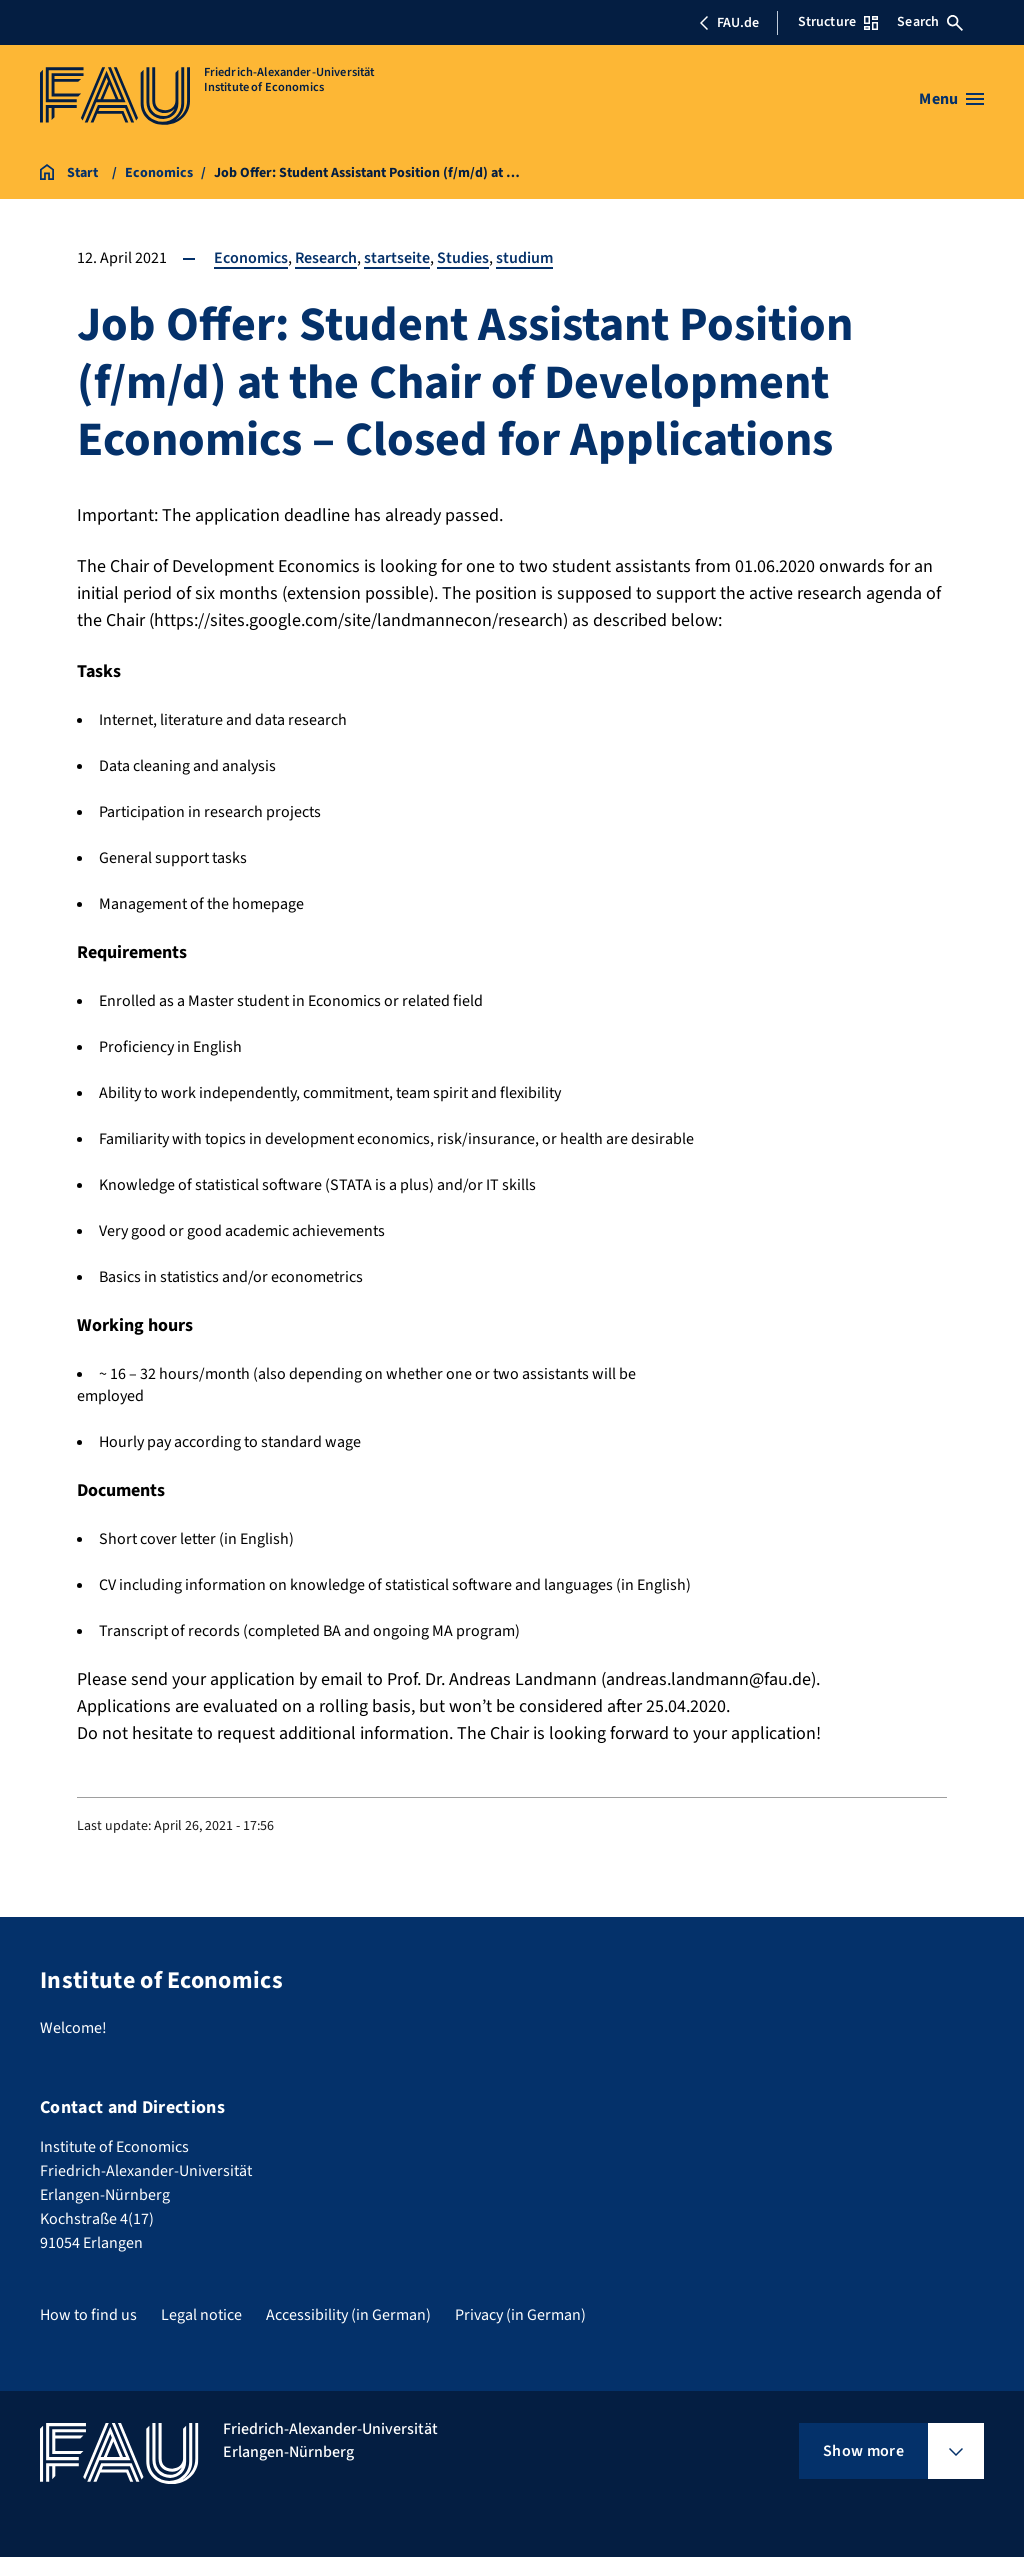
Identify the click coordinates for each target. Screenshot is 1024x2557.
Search (930, 22)
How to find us (88, 2315)
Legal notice (201, 2315)
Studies (463, 258)
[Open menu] (951, 99)
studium (524, 258)
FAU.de (729, 23)
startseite (397, 258)
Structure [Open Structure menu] (838, 22)
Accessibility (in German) (348, 2315)
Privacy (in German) (520, 2315)
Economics (251, 258)
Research (326, 258)
